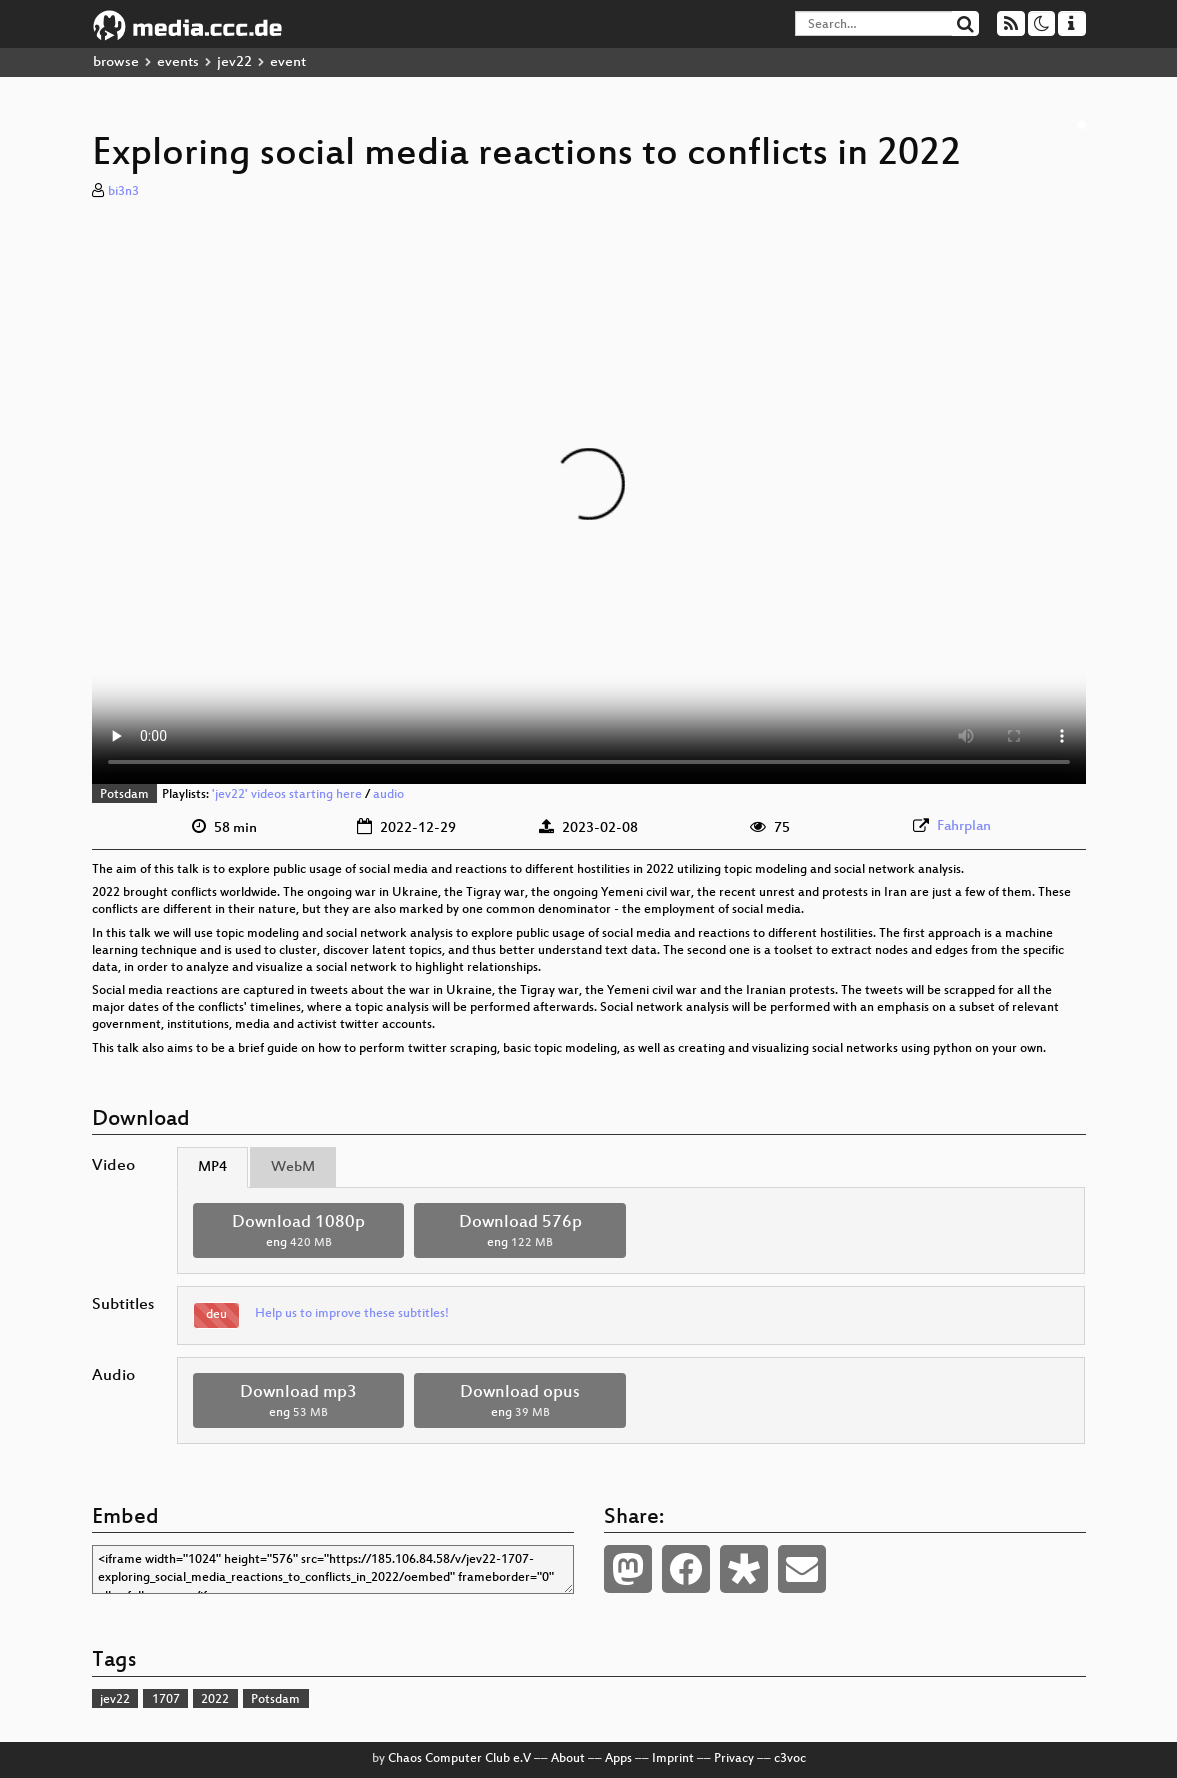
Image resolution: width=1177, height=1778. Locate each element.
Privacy (734, 1759)
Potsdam (124, 795)
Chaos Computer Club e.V (459, 1759)
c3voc (790, 1759)
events (178, 62)
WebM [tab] (293, 1167)
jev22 (234, 62)
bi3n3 (123, 192)
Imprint (673, 1759)
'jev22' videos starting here (287, 795)
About (568, 1759)
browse (116, 62)
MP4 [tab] (212, 1167)
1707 (166, 1700)
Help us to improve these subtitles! (352, 1314)
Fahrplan (964, 826)
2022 (215, 1700)
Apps (618, 1759)
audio (388, 795)
